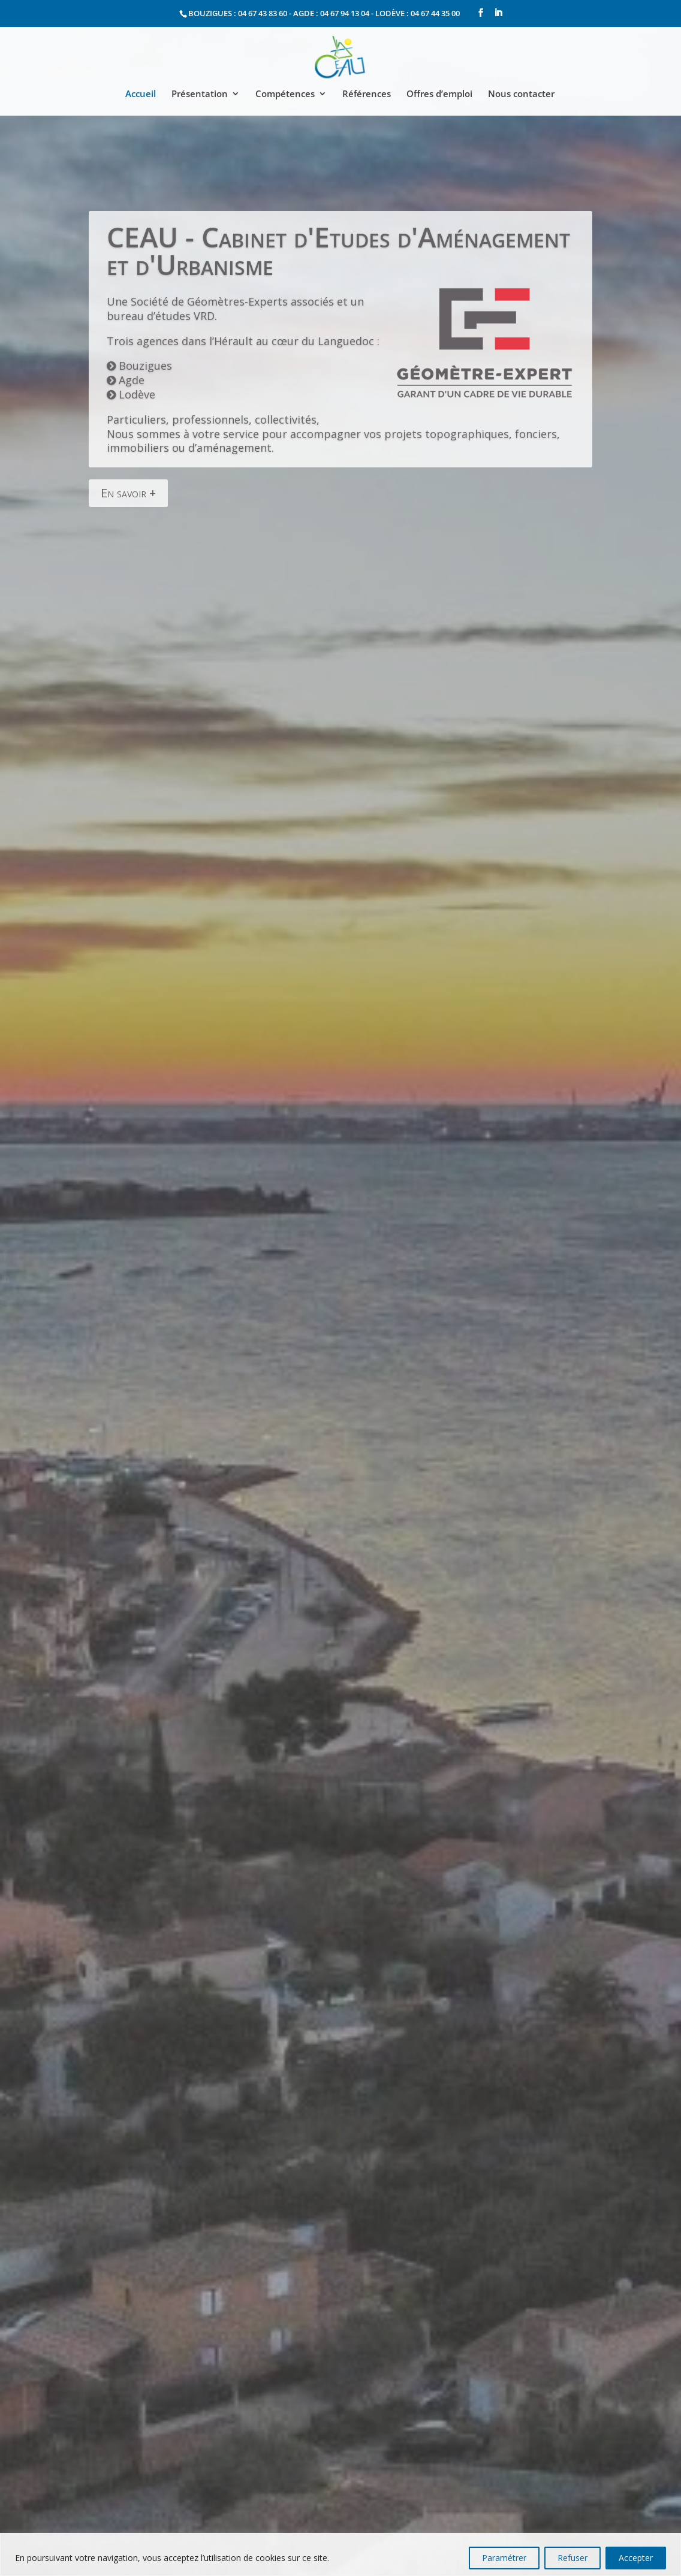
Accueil (140, 94)
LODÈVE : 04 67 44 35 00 (417, 13)
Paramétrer (504, 2557)
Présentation (199, 94)
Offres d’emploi (439, 94)
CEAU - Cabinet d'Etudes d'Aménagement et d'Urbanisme (338, 214)
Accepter (636, 2557)
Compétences (285, 94)
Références (366, 94)
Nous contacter (521, 94)
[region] (340, 2554)
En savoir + (128, 457)
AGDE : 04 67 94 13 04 (331, 13)
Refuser (572, 2557)
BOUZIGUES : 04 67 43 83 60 (237, 13)
